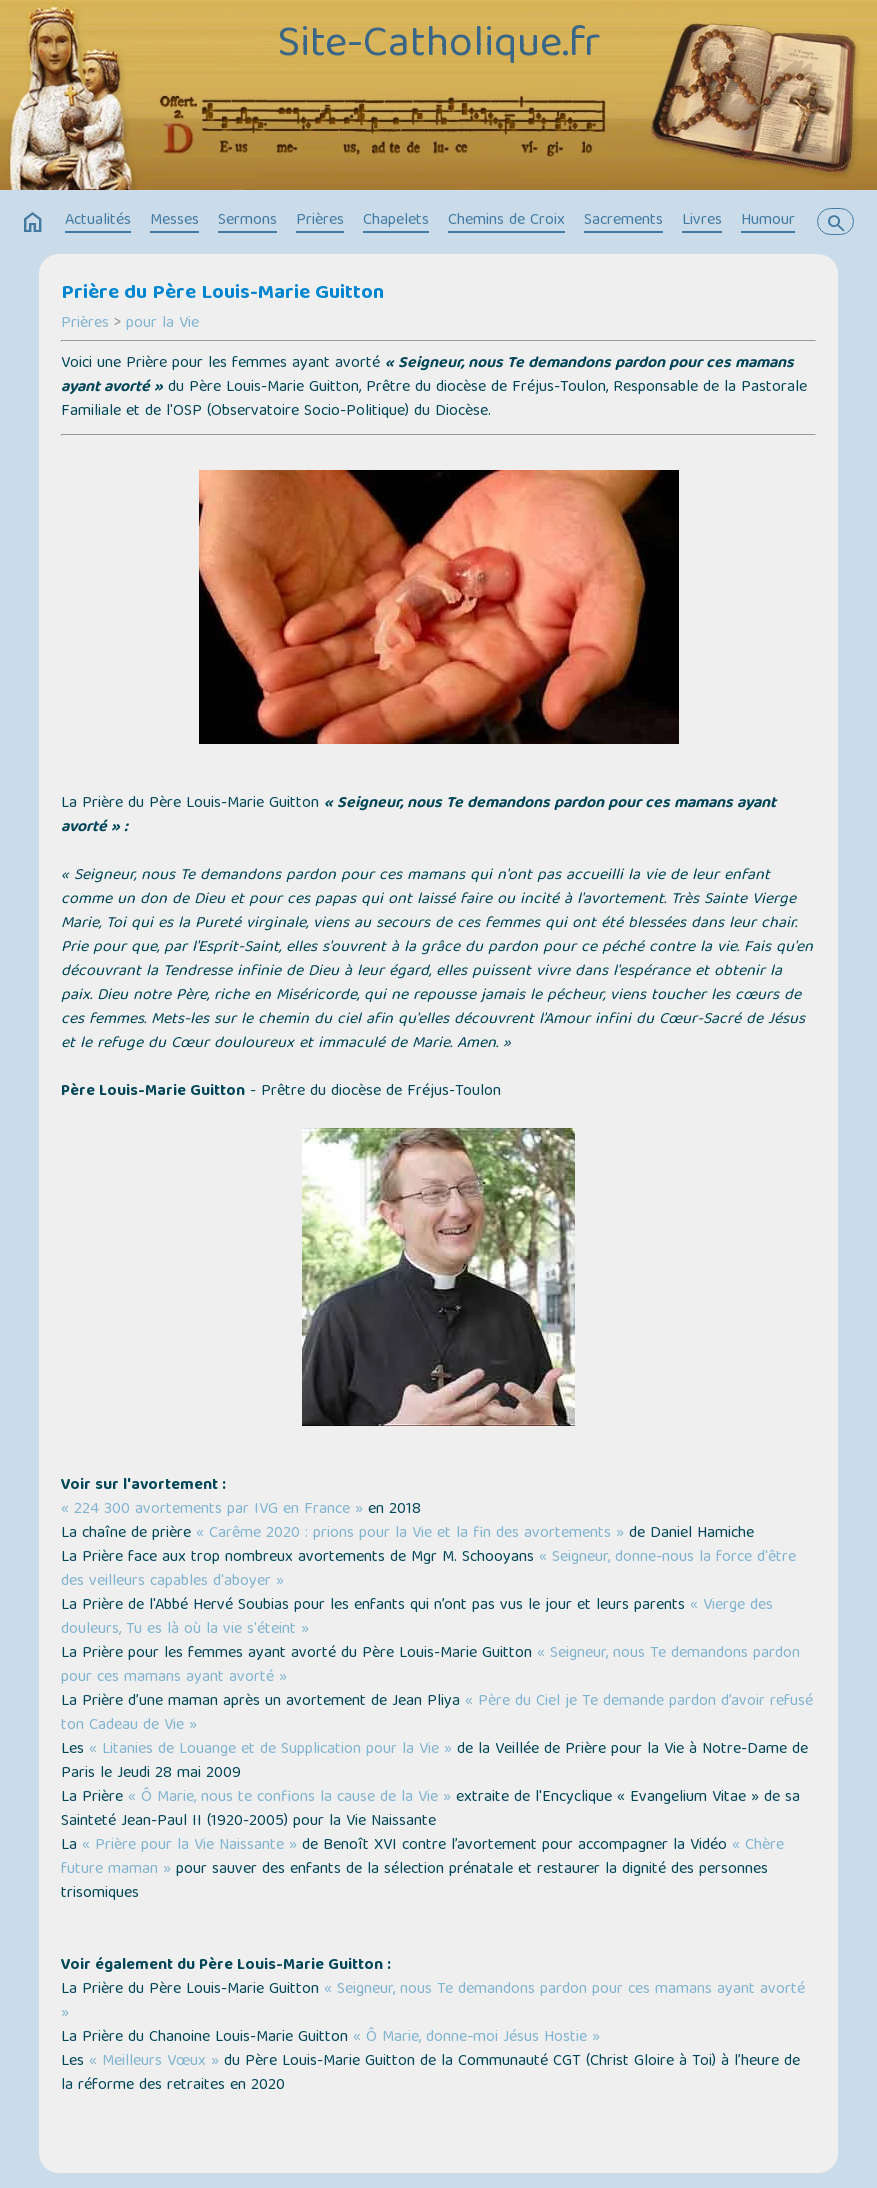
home (33, 223)
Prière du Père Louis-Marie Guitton (222, 294)
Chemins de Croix (506, 221)
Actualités (98, 221)
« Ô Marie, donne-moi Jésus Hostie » (476, 2038)
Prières (320, 221)
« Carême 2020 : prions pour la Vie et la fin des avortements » (410, 1534)
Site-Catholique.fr (438, 47)
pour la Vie (162, 324)
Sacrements (623, 221)
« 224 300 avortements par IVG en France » (212, 1510)
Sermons (247, 221)
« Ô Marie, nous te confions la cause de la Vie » (289, 1798)
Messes (174, 221)
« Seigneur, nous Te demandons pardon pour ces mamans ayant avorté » (433, 2002)
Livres (702, 221)
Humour (768, 221)
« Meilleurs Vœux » (154, 2062)
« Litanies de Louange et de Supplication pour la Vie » (270, 1750)
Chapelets (396, 221)
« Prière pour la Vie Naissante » (189, 1846)
